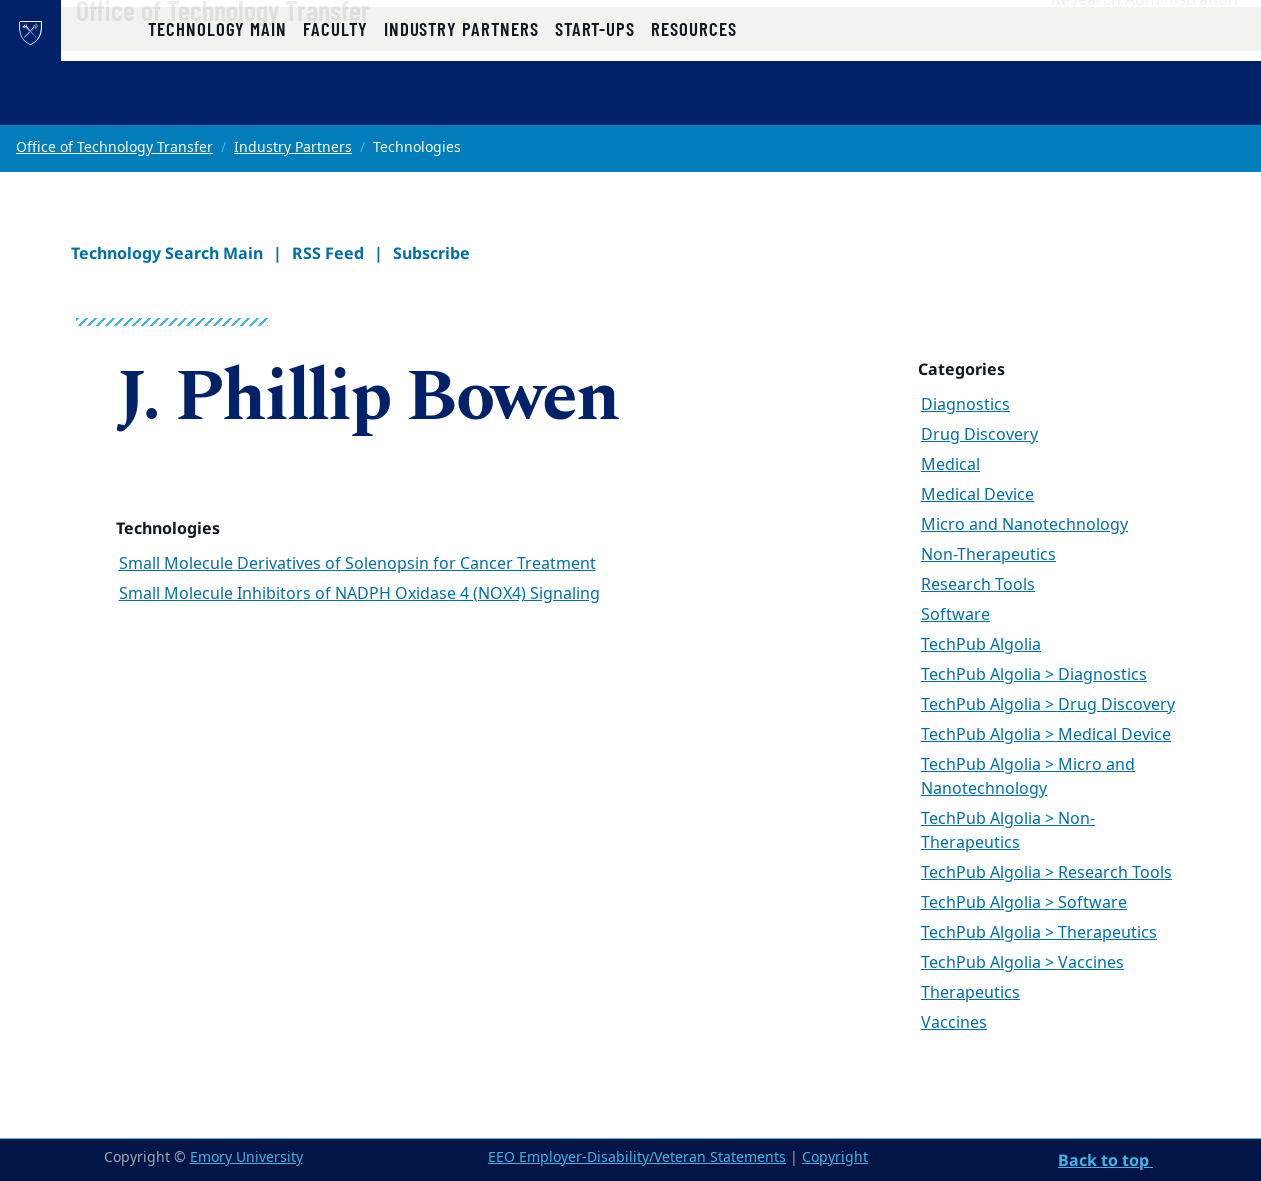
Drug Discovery (979, 435)
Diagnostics (965, 405)
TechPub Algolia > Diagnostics (1034, 675)
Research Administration (1144, 41)
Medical (950, 465)
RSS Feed (328, 253)
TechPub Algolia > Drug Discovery (1048, 705)
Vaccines (954, 1023)
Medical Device (977, 495)
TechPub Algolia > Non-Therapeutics (1008, 831)
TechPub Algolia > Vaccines (1022, 963)
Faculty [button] (335, 102)
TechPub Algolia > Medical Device (1046, 735)
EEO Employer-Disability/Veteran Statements (637, 1157)
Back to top (1105, 1160)
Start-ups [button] (595, 102)
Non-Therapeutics (988, 555)
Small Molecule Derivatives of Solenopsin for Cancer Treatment (357, 564)
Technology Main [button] (217, 102)
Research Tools (978, 585)
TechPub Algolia (981, 645)
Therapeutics (970, 993)
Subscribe (431, 253)
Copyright (835, 1157)
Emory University (246, 1157)
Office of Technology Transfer (287, 51)
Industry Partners (293, 147)
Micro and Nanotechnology (1024, 525)
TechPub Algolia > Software (1024, 903)
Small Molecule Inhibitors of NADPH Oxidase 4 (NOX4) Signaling (359, 594)
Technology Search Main (167, 253)
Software (955, 615)
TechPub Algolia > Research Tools (1046, 873)
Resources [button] (693, 102)
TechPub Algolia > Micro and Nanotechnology (1028, 777)
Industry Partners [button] (461, 102)
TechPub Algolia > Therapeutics (1039, 933)
